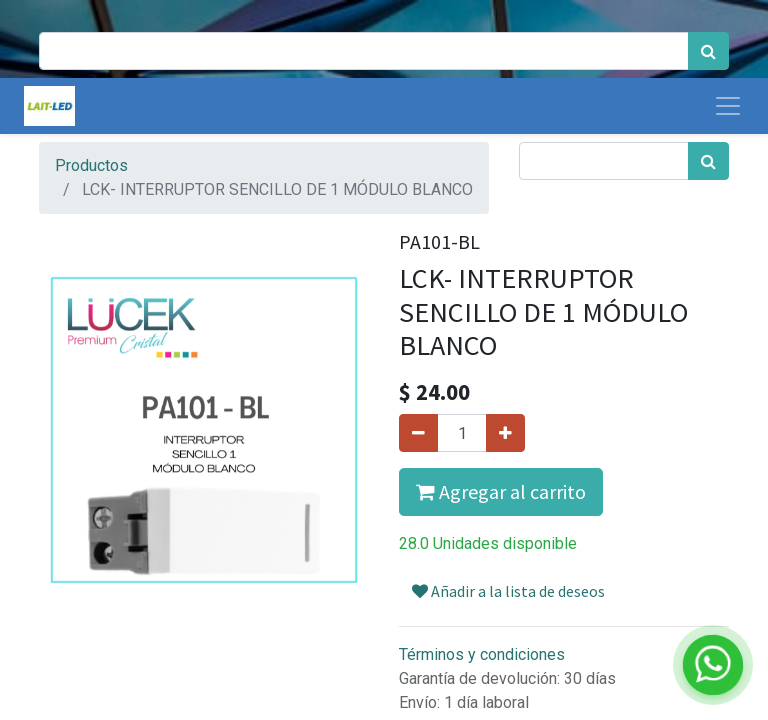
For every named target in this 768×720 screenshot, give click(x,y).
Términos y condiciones (482, 654)
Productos (91, 165)
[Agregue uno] (505, 433)
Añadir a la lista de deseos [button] (508, 591)
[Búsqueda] (708, 51)
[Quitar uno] (418, 433)
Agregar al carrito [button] (501, 491)
